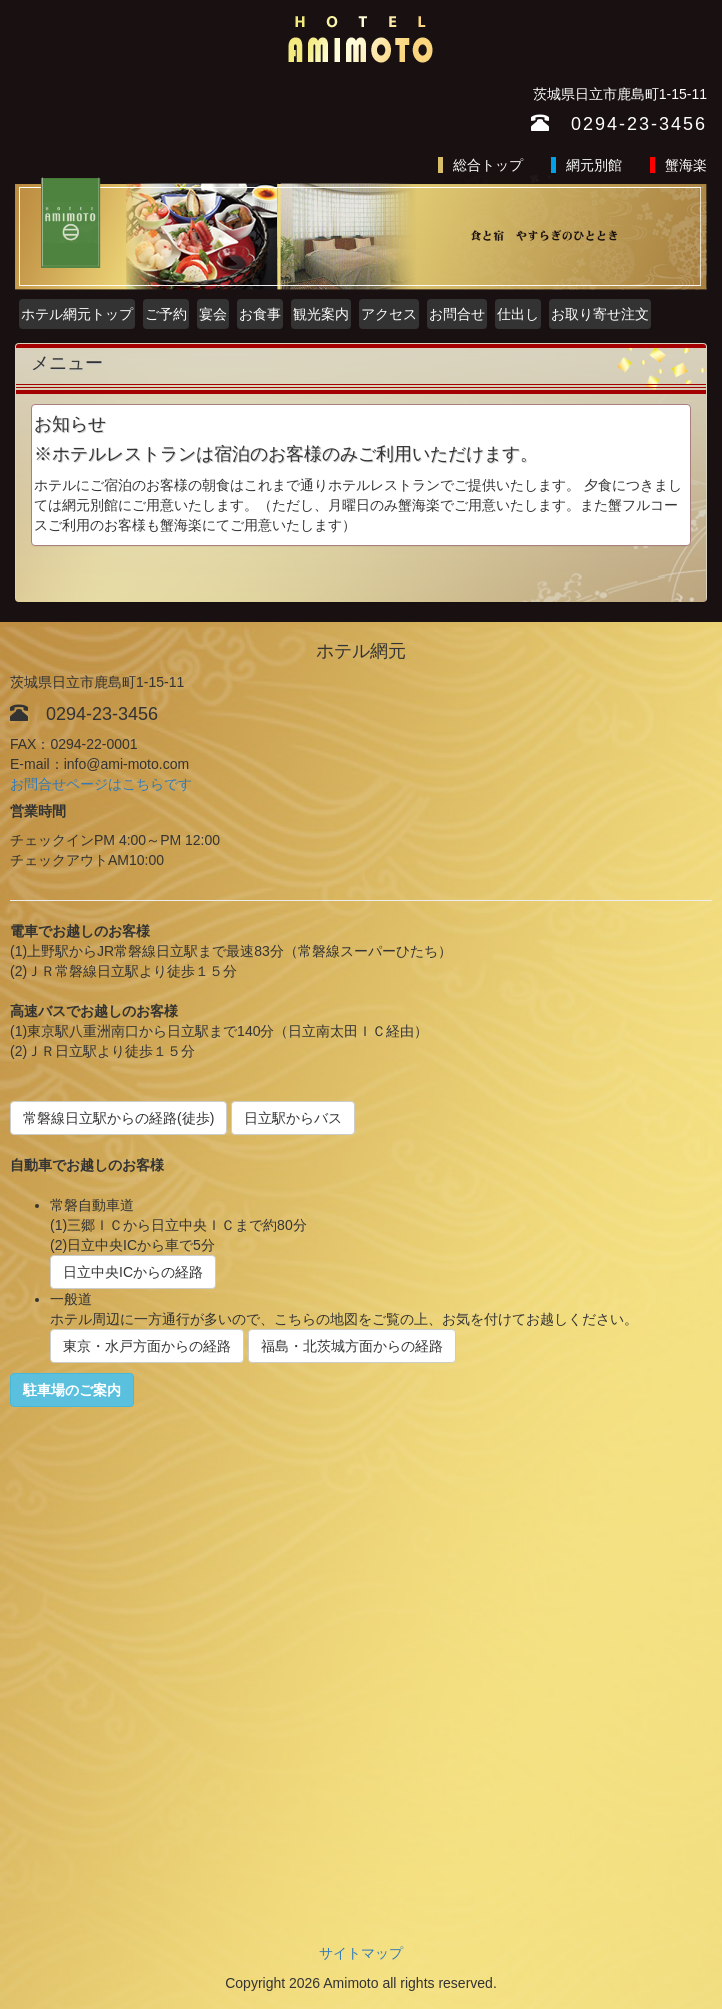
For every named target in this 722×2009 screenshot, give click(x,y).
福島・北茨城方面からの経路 (352, 1346)
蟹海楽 (686, 165)
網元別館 (594, 165)
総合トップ (488, 165)
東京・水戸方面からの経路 (147, 1346)
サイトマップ (361, 1953)
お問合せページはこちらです (101, 784)
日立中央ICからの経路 (133, 1272)
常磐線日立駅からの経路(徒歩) (118, 1118)
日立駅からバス (293, 1118)
